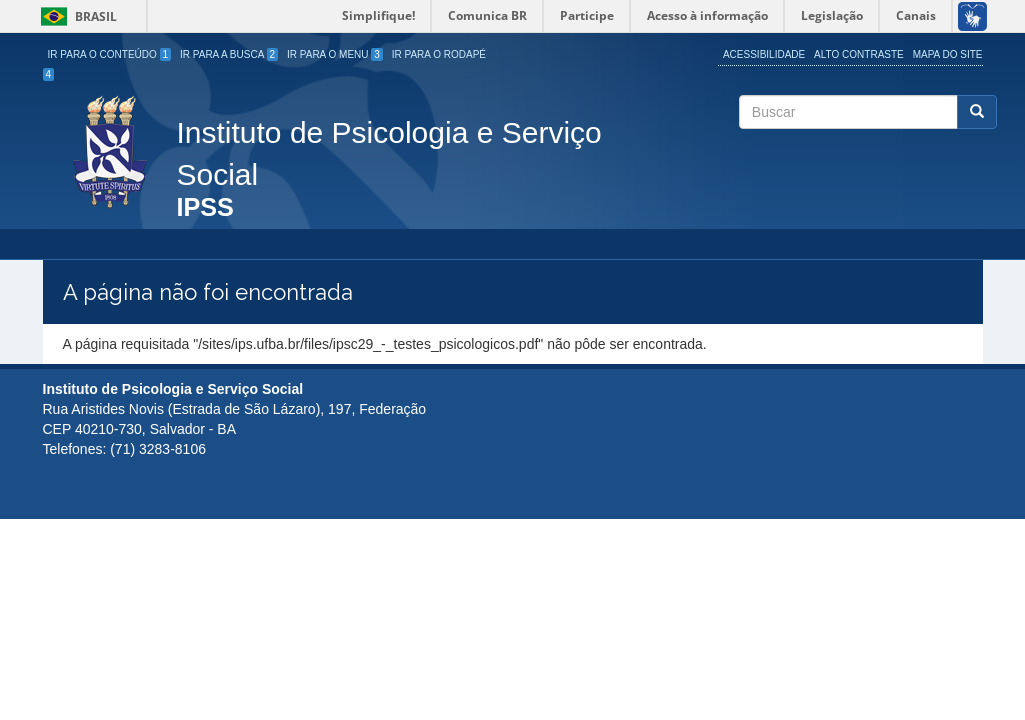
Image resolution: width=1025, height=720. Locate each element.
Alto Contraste (859, 54)
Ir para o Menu (335, 54)
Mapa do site (948, 54)
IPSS (205, 208)
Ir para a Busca (229, 54)
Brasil (75, 16)
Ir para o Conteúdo (110, 54)
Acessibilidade (764, 54)
